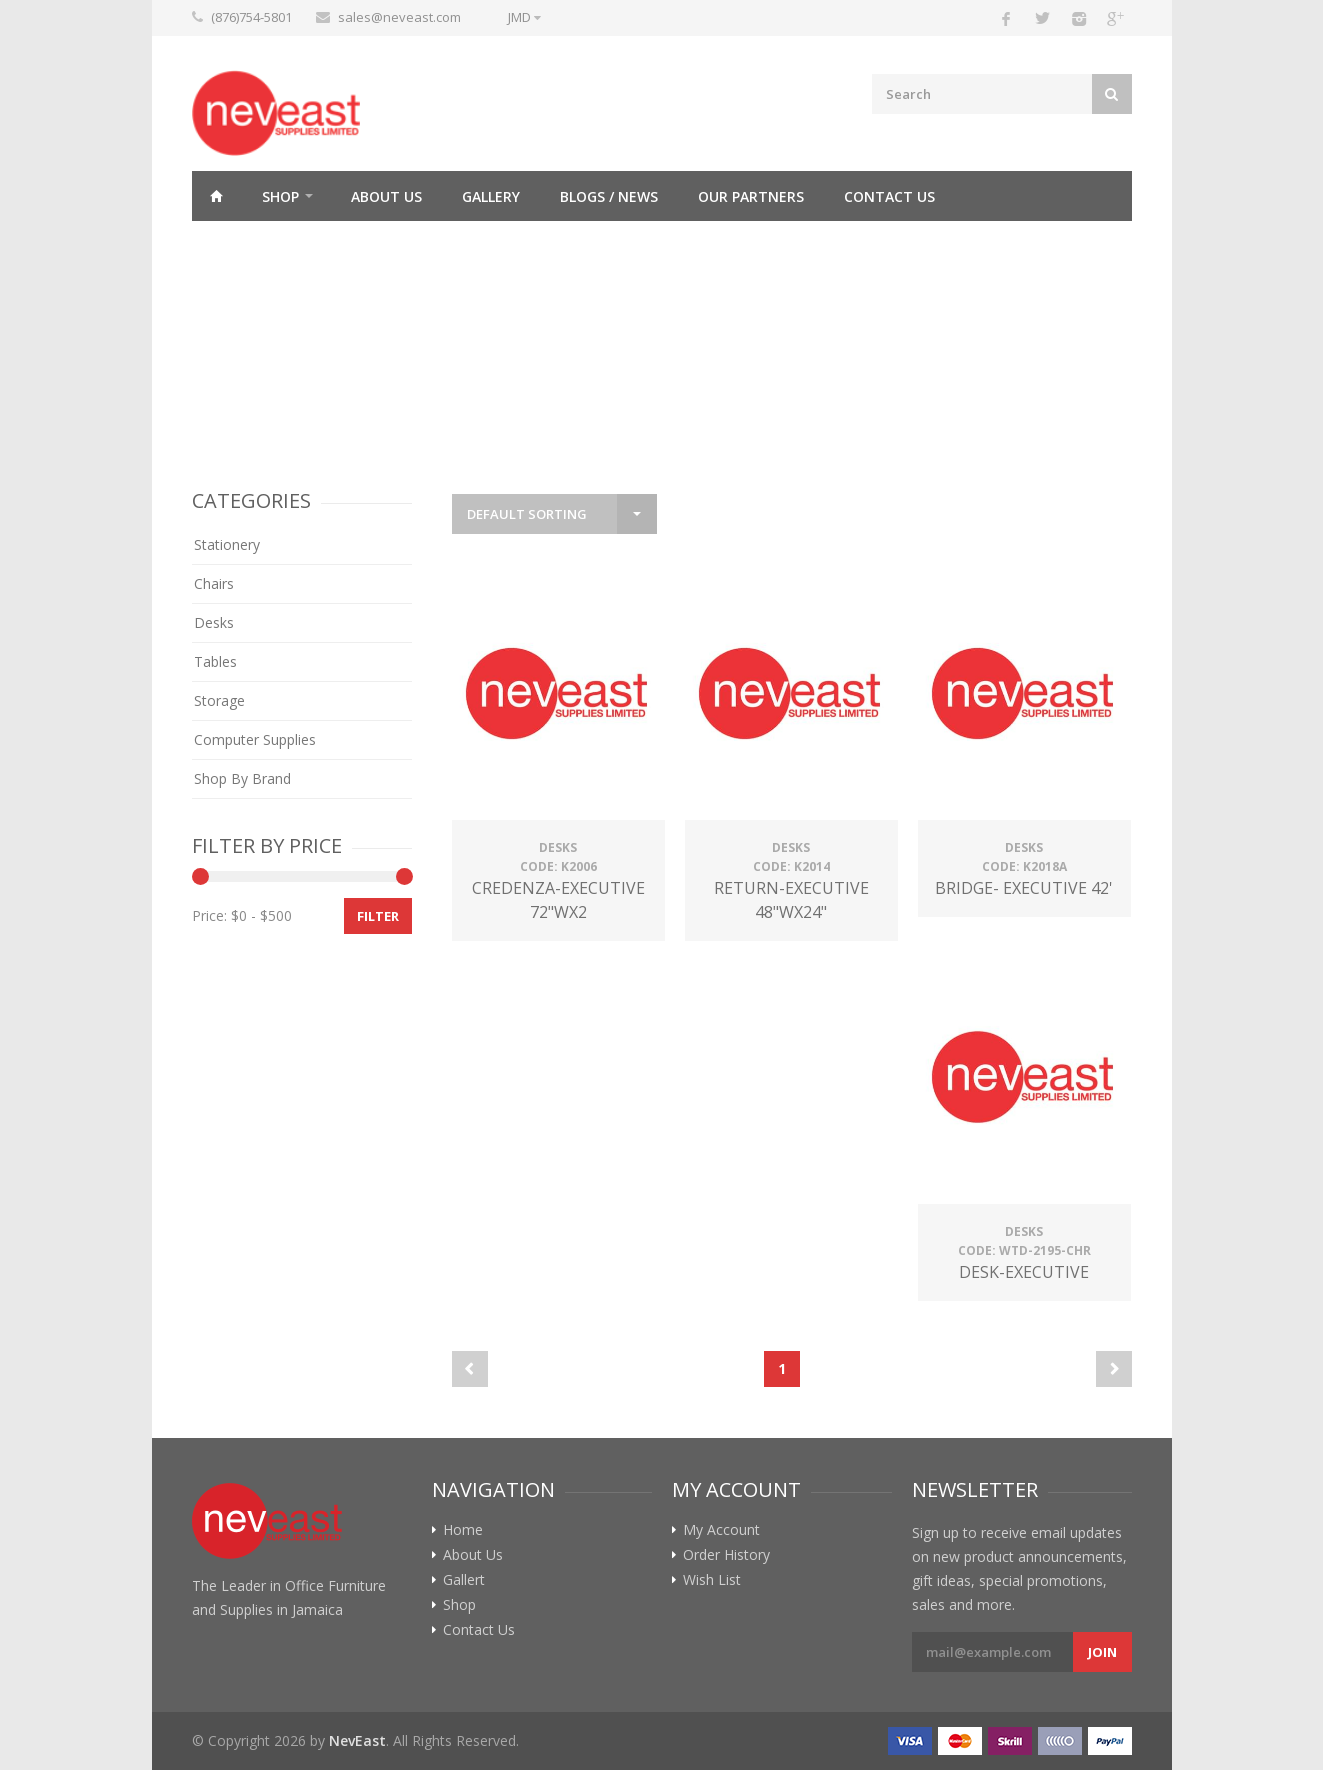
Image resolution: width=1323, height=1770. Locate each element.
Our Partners (751, 196)
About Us (386, 196)
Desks (214, 622)
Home (217, 196)
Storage (219, 700)
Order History (726, 1555)
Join (1102, 1652)
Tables (215, 661)
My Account (721, 1530)
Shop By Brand (242, 778)
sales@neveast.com (399, 17)
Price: (209, 915)
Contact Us (889, 196)
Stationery (227, 544)
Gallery (491, 196)
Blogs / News (609, 196)
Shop (280, 196)
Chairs (214, 583)
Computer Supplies (255, 739)
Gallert (464, 1580)
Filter (378, 916)
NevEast (357, 1740)
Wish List (712, 1580)
